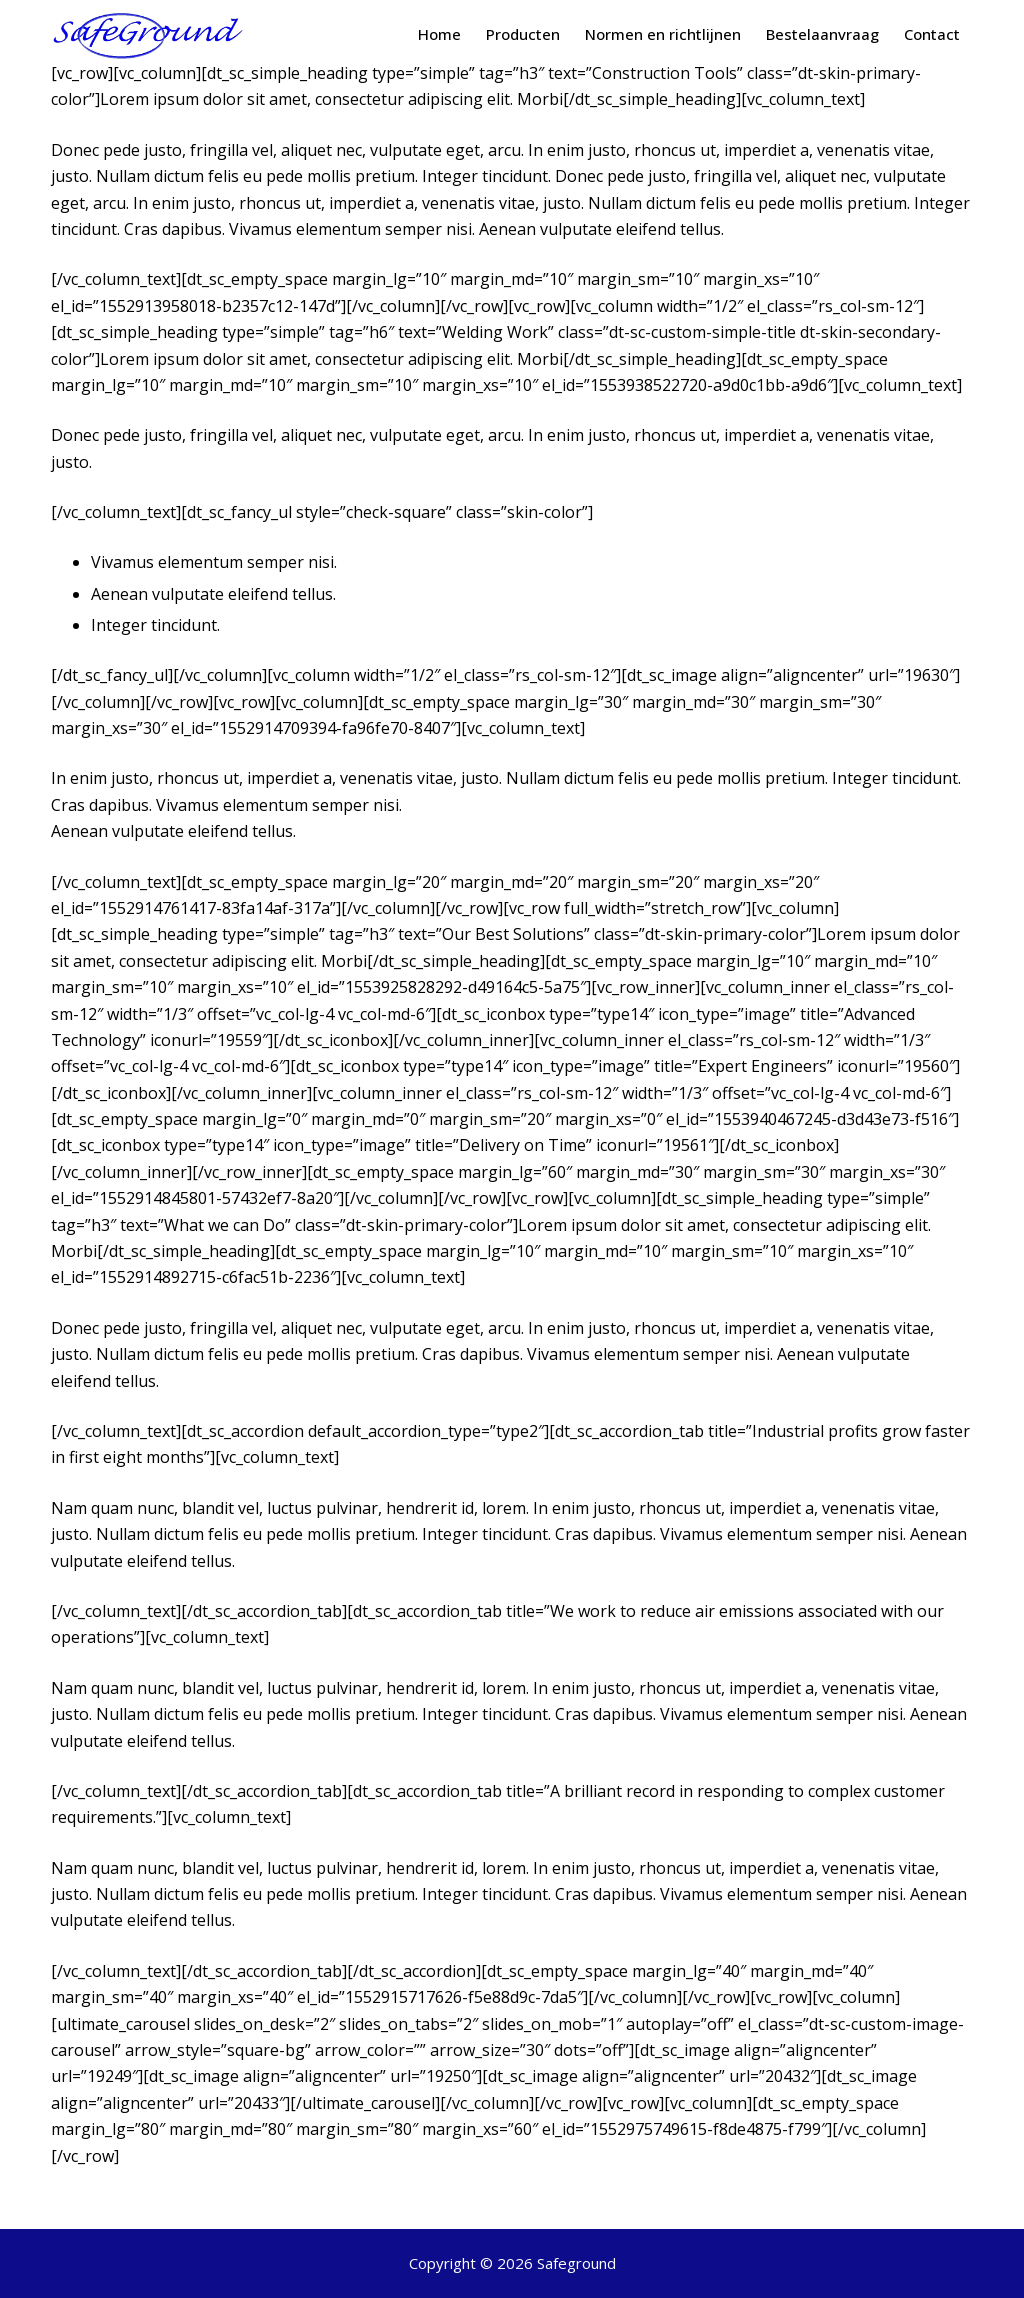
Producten (523, 34)
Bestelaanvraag (822, 34)
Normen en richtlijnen (663, 34)
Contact (932, 34)
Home (439, 34)
